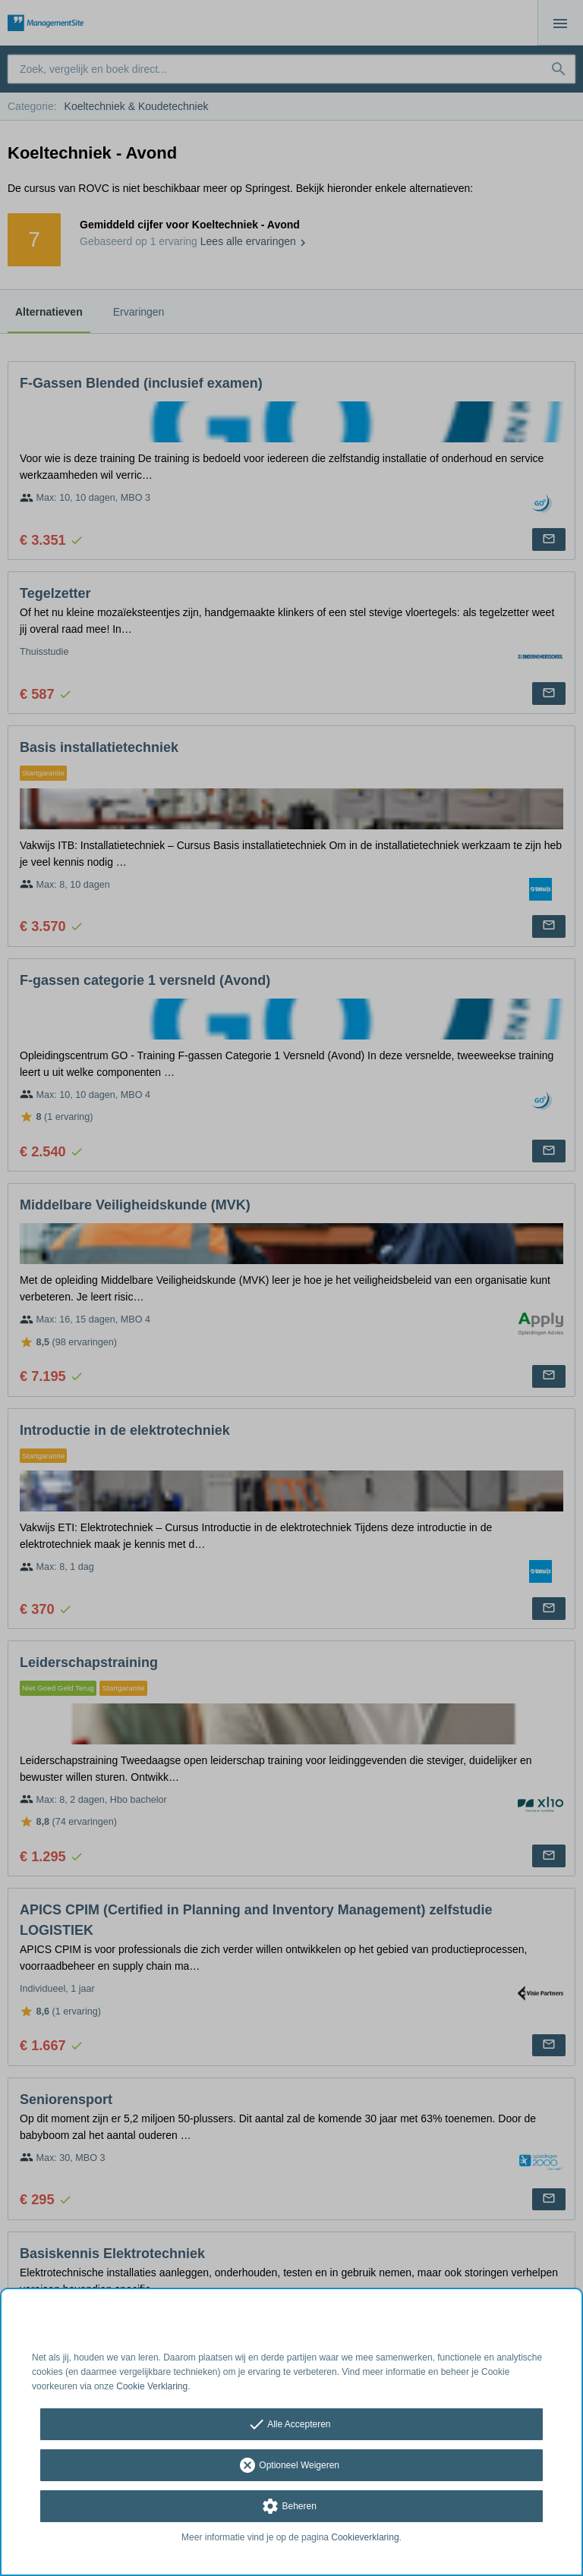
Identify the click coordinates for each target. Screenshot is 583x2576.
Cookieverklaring (365, 2537)
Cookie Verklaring (152, 2386)
